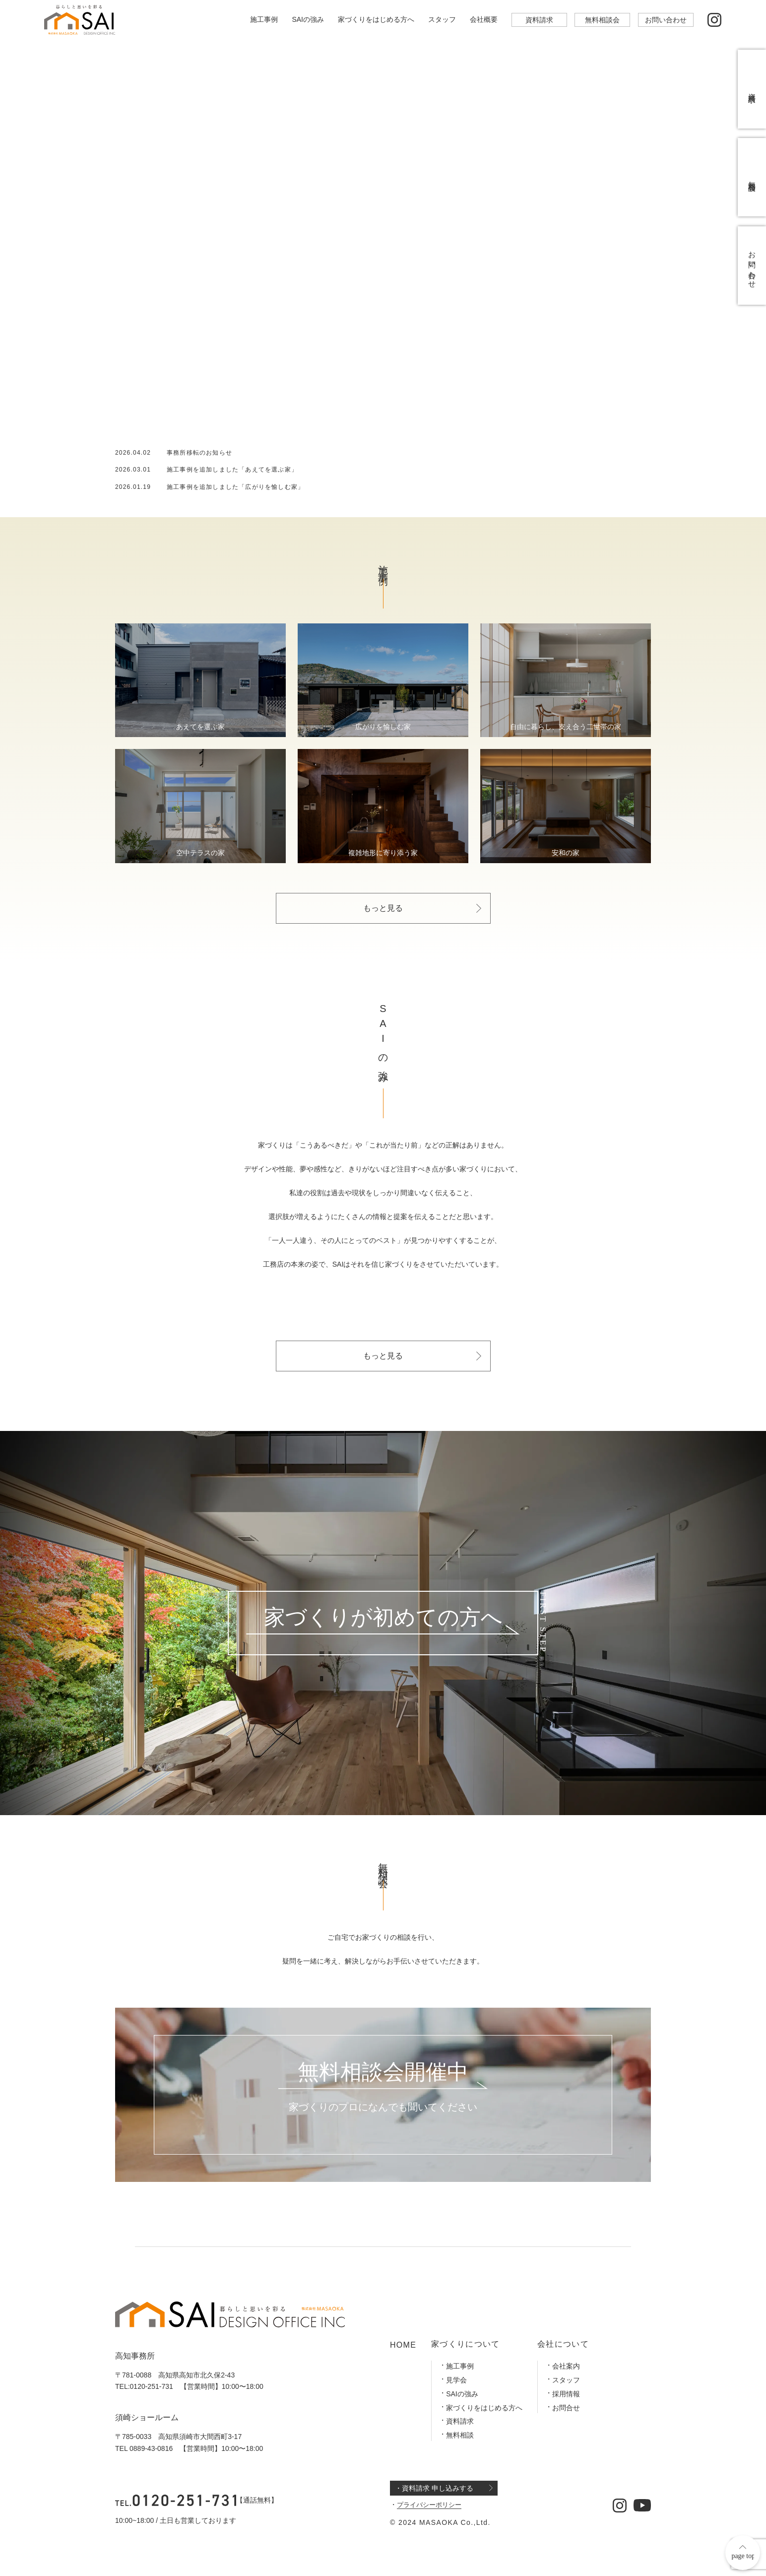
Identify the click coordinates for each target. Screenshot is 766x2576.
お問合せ (566, 2408)
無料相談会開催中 (383, 2073)
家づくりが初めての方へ (383, 1618)
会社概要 (484, 19)
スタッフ (442, 19)
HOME (403, 2345)
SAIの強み (308, 19)
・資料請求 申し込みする (434, 2488)
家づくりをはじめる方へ (376, 19)
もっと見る (383, 908)
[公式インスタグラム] (714, 20)
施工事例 (264, 19)
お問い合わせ (666, 20)
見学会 (456, 2380)
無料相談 (460, 2435)
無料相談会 (602, 20)
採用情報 (566, 2394)
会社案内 (566, 2366)
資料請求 (539, 20)
